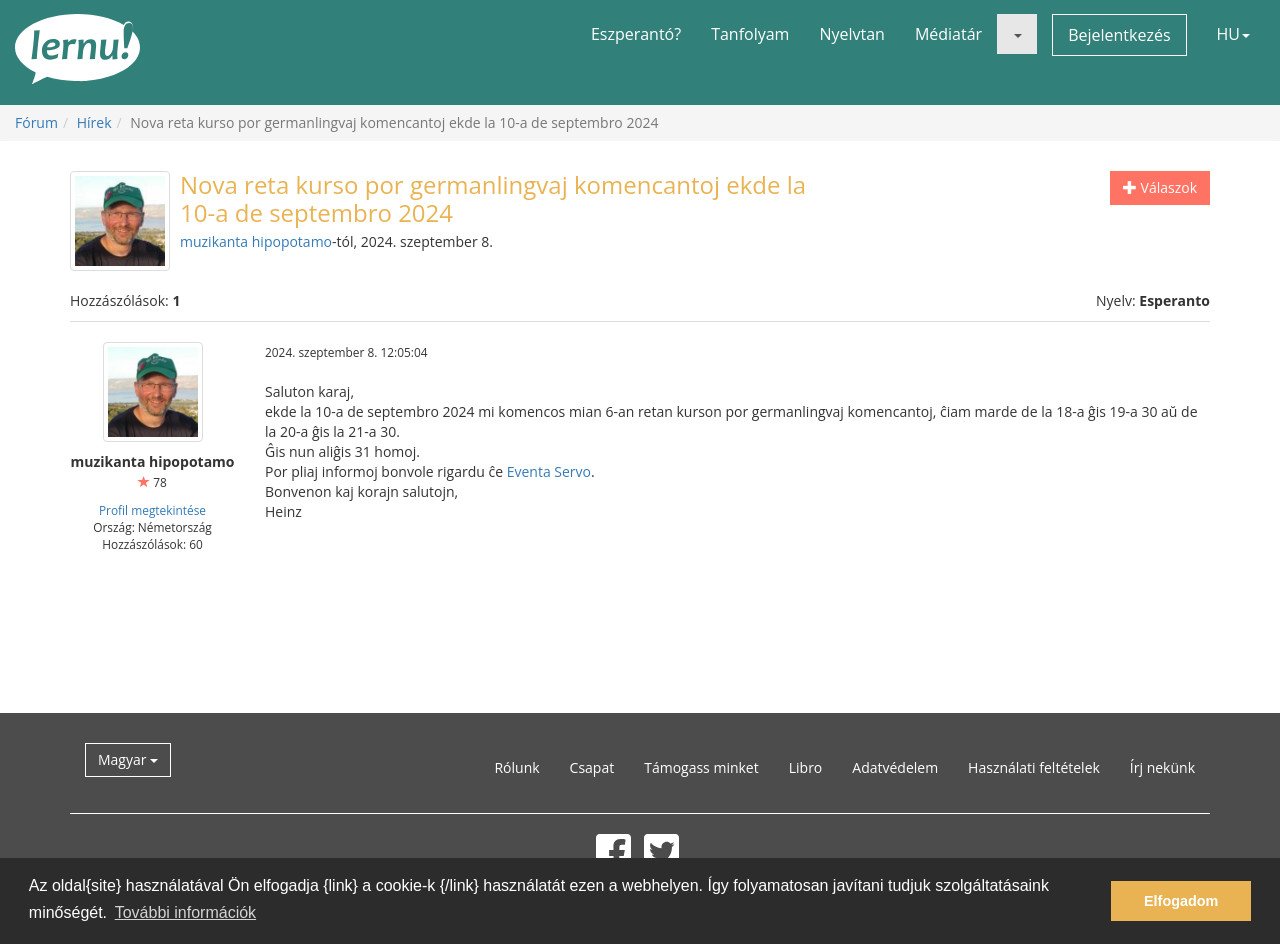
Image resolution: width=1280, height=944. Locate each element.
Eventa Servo (549, 471)
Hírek (94, 122)
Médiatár (948, 34)
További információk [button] (185, 912)
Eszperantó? (636, 34)
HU (1233, 34)
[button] (1017, 34)
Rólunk (516, 767)
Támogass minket (701, 767)
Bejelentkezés (1119, 35)
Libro (806, 767)
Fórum (36, 122)
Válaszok (1160, 187)
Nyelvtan (851, 34)
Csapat (592, 767)
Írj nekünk (1162, 767)
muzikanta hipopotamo (256, 241)
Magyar (128, 759)
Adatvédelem (895, 767)
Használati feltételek (1034, 767)
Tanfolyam (750, 34)
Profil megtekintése (152, 510)
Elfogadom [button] (1181, 901)
